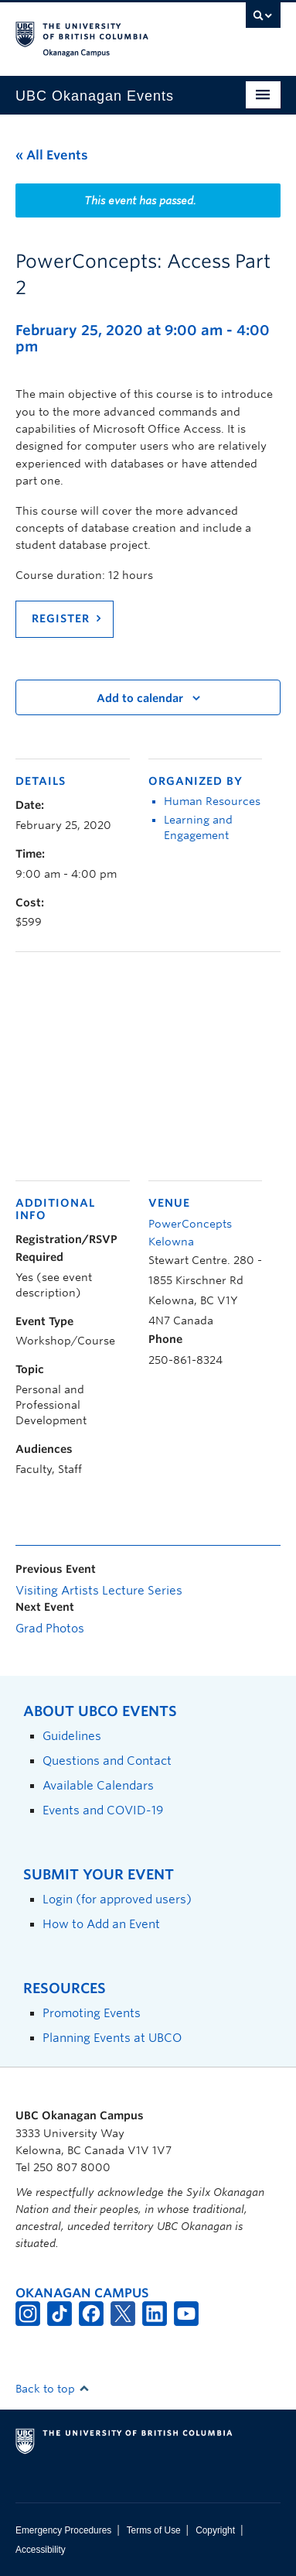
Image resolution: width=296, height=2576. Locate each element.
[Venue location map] (148, 1064)
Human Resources (212, 801)
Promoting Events (92, 2012)
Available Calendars (98, 1785)
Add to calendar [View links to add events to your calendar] (140, 698)
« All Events (51, 155)
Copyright (215, 2530)
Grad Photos (49, 1629)
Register (61, 618)
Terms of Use (154, 2530)
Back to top (52, 2388)
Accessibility (40, 2549)
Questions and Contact (107, 1760)
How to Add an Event (101, 1923)
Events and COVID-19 (103, 1810)
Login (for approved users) (117, 1899)
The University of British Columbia (108, 31)
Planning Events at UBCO (112, 2037)
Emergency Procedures (63, 2530)
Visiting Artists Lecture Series (98, 1591)
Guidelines (72, 1735)
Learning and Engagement (198, 827)
